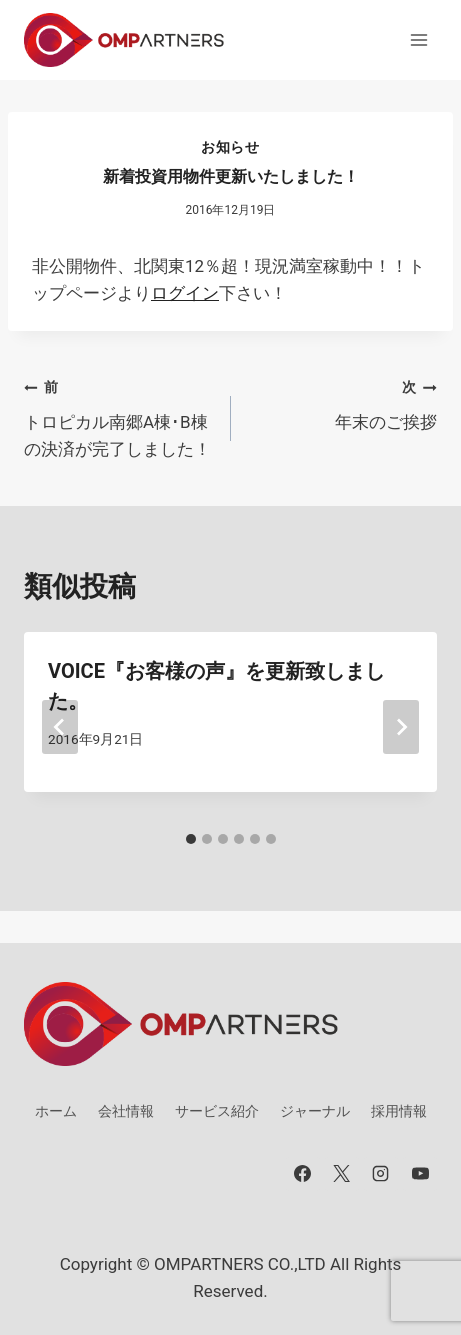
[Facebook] (303, 1174)
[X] (342, 1174)
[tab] (191, 839)
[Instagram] (381, 1174)
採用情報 (399, 1111)
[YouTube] (420, 1174)
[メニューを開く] (418, 39)
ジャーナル (315, 1111)
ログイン (185, 293)
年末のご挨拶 (343, 402)
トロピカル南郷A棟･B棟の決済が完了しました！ (119, 416)
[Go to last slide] (60, 727)
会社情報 (126, 1111)
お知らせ (230, 147)
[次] (401, 727)
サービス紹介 (217, 1111)
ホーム (56, 1111)
